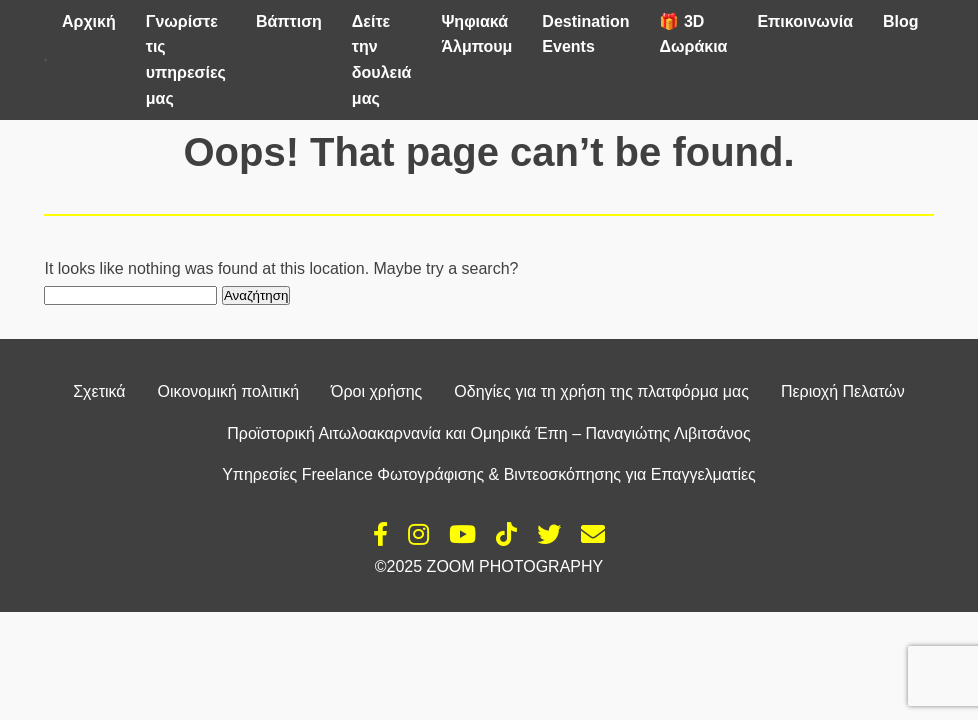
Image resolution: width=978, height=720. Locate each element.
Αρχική (89, 21)
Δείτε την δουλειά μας (382, 60)
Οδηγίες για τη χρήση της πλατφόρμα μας (601, 391)
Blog (901, 21)
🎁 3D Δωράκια (693, 34)
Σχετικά (99, 391)
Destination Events (585, 34)
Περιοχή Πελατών (843, 391)
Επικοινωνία (805, 21)
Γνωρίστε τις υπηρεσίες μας (186, 60)
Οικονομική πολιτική (228, 391)
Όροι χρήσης (376, 391)
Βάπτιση (289, 21)
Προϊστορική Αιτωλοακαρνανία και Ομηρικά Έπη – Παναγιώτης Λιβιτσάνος (488, 433)
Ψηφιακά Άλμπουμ (476, 34)
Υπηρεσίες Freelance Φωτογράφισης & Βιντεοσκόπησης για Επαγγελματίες (489, 474)
